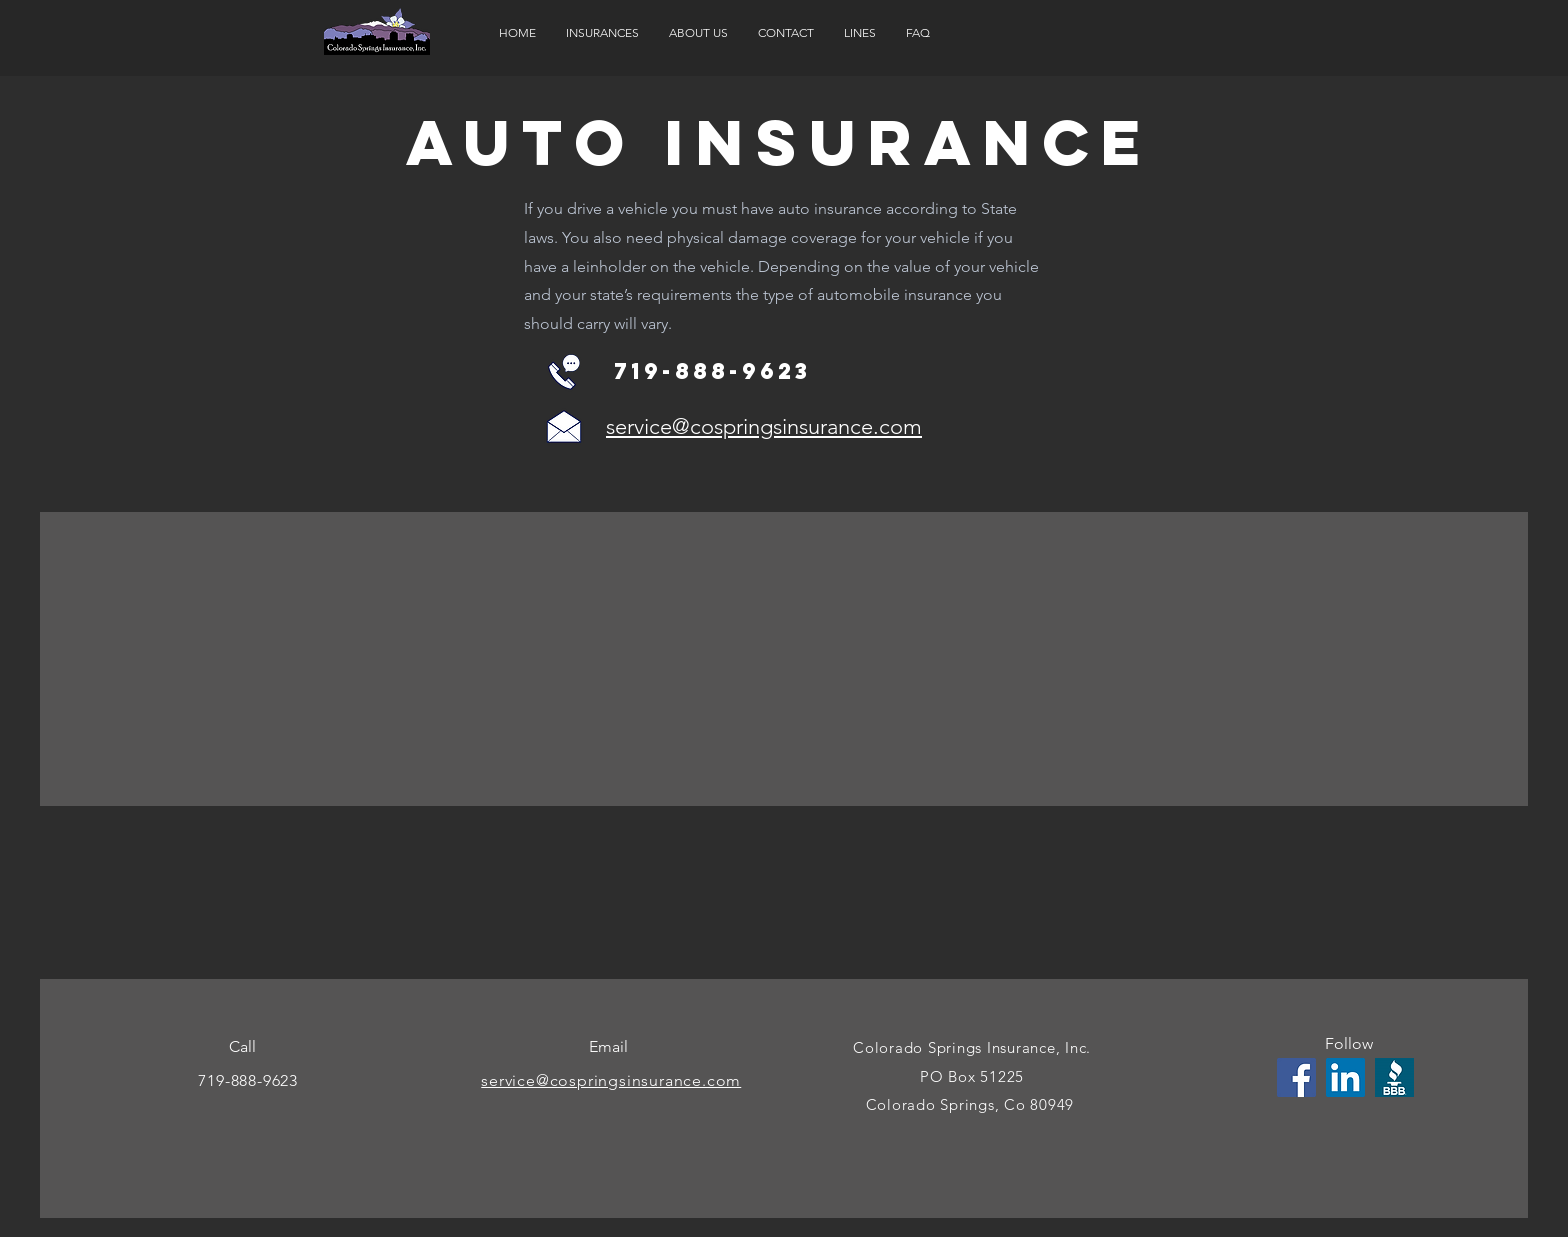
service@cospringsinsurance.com (764, 426)
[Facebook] (1296, 1077)
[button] (602, 33)
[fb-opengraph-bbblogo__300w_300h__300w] (1394, 1077)
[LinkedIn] (1345, 1077)
